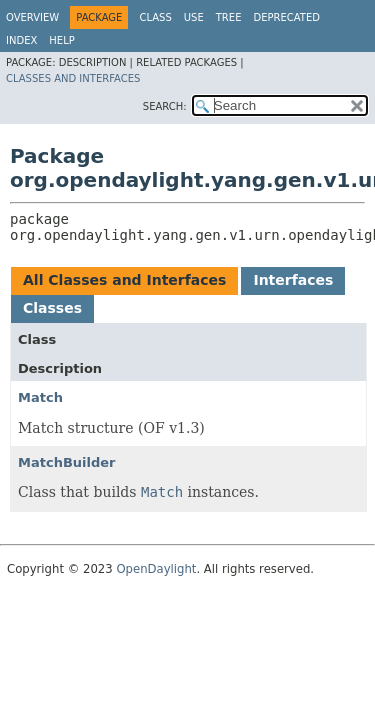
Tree (229, 17)
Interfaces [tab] (293, 280)
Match (40, 397)
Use (194, 17)
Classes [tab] (52, 308)
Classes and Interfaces (73, 78)
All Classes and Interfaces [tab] (124, 280)
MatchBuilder (67, 462)
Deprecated (286, 17)
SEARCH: (165, 106)
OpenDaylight (156, 569)
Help (61, 40)
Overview (32, 17)
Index (21, 40)
